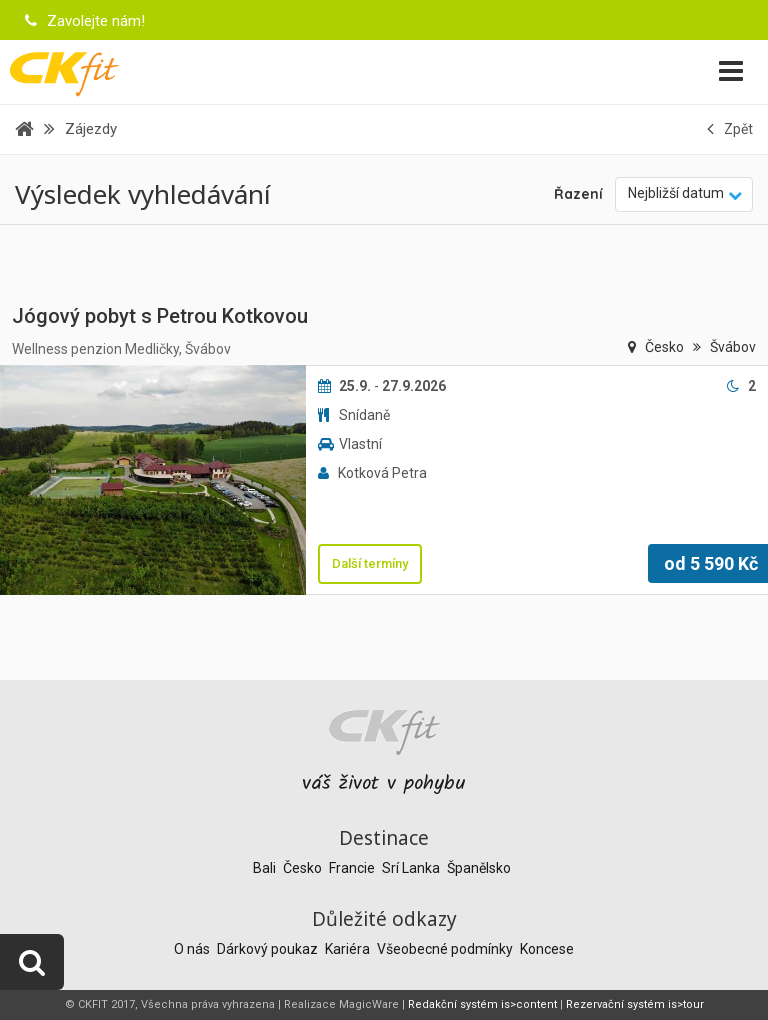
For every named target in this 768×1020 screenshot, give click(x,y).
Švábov (733, 347)
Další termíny (370, 563)
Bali (266, 868)
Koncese (547, 949)
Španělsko (479, 868)
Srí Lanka (412, 868)
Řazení (578, 194)
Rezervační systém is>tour (635, 1004)
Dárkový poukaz (269, 949)
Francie (353, 868)
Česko (666, 347)
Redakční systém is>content (482, 1004)
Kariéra (349, 949)
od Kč (711, 563)
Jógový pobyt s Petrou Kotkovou (160, 316)
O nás (193, 949)
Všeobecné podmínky (446, 949)
